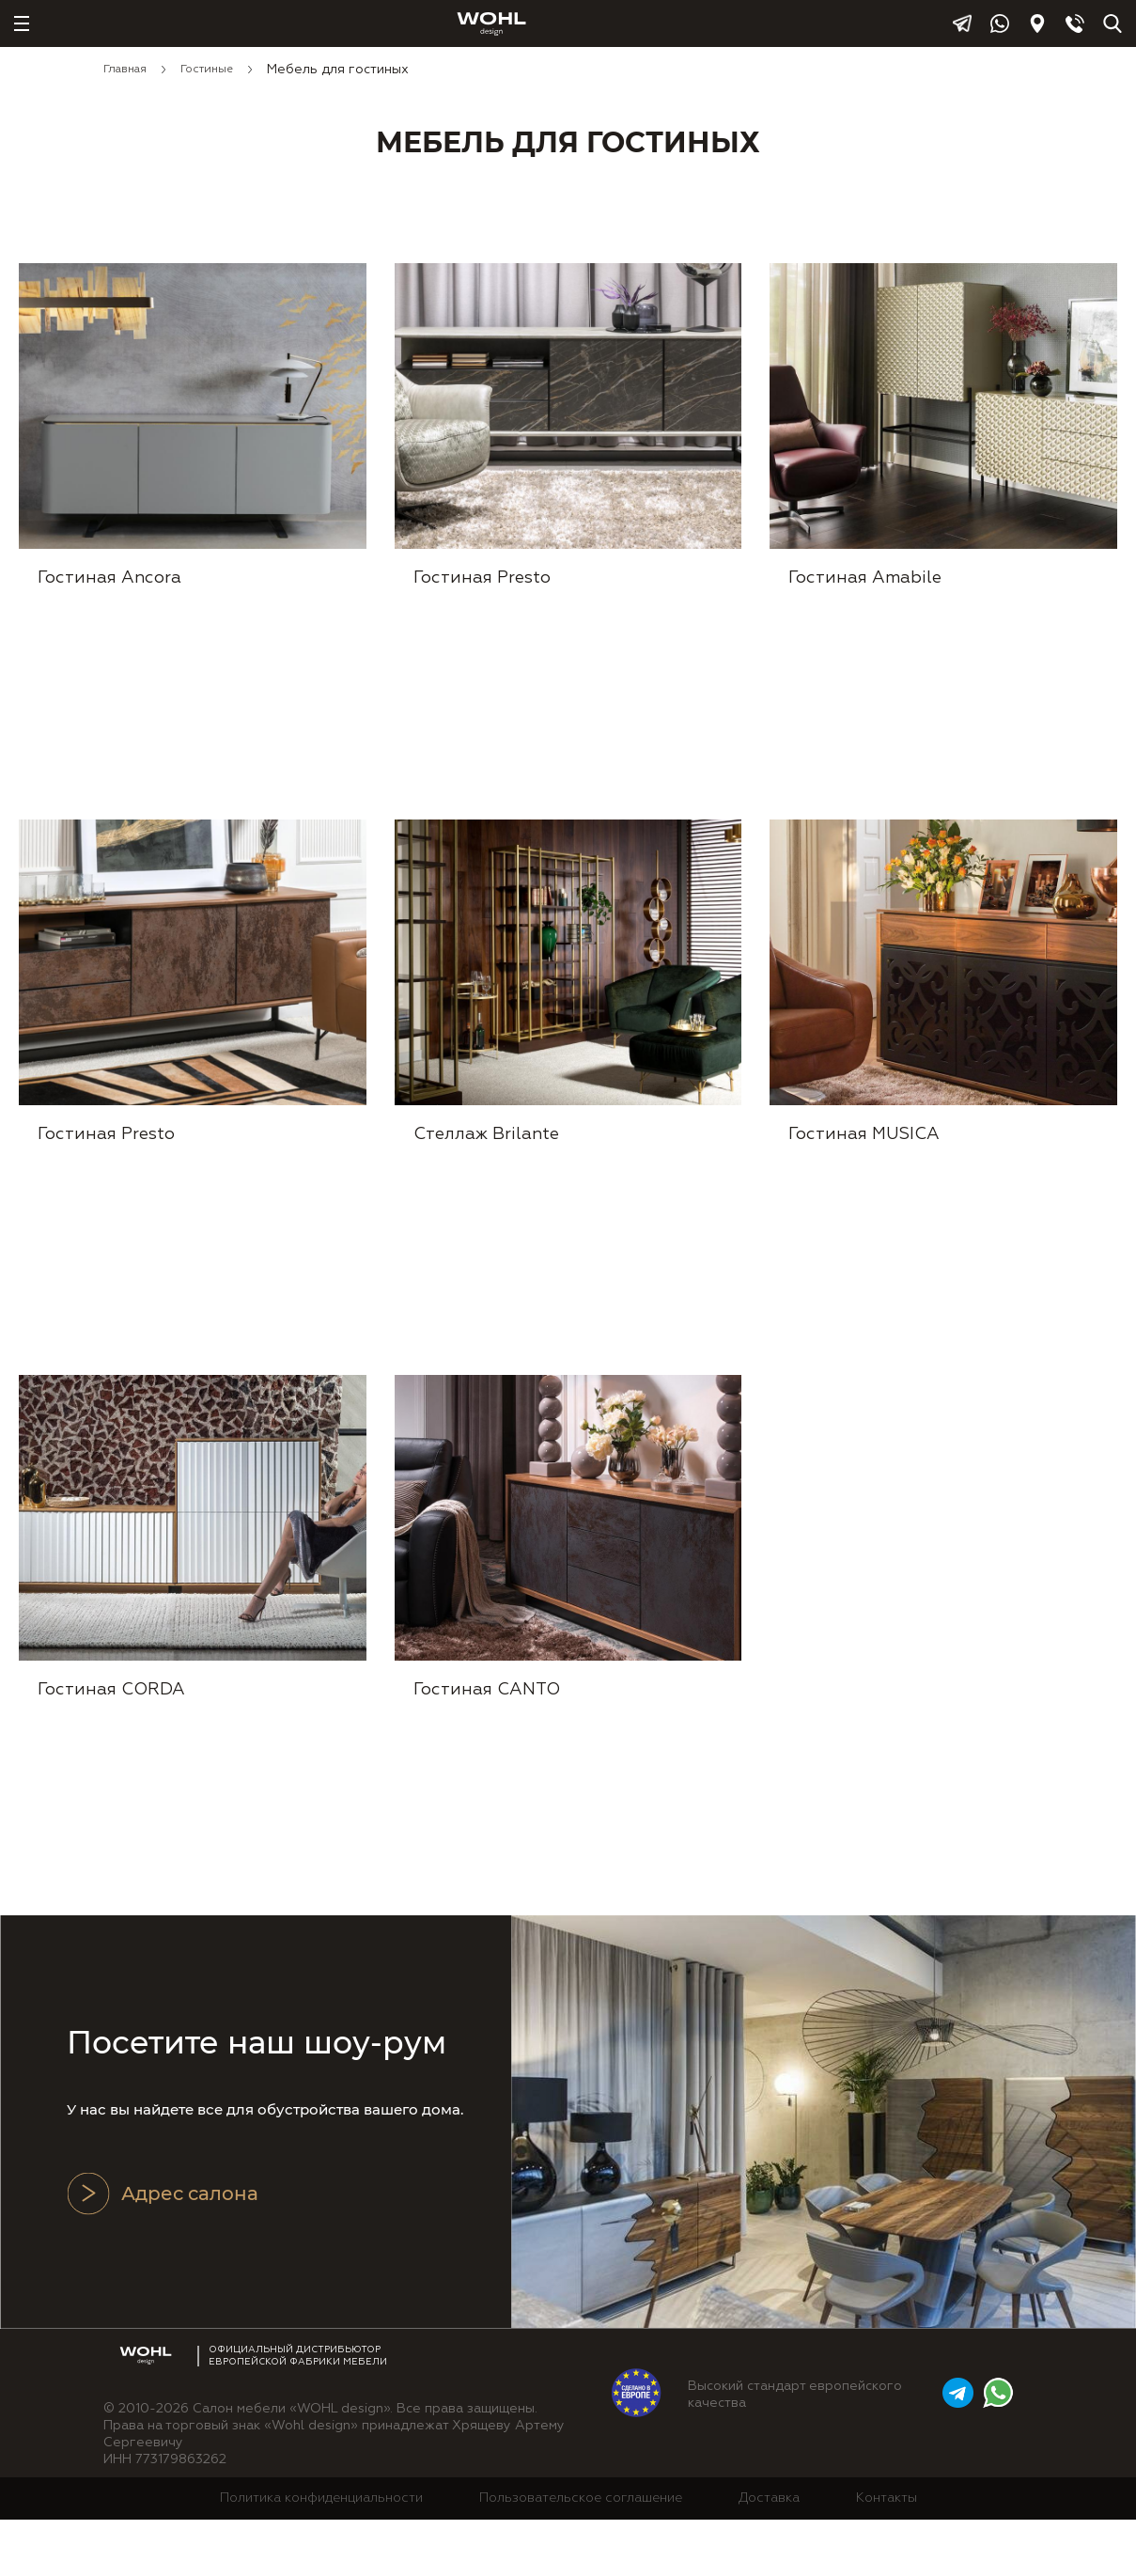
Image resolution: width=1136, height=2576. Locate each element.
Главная (125, 69)
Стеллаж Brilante (487, 1171)
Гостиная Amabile (865, 595)
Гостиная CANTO (487, 1746)
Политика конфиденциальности (321, 2555)
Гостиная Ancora (110, 595)
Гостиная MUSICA (865, 1171)
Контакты (886, 2555)
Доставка (769, 2555)
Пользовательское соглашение (580, 2555)
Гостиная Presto (483, 595)
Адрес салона (162, 2250)
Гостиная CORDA (112, 1746)
